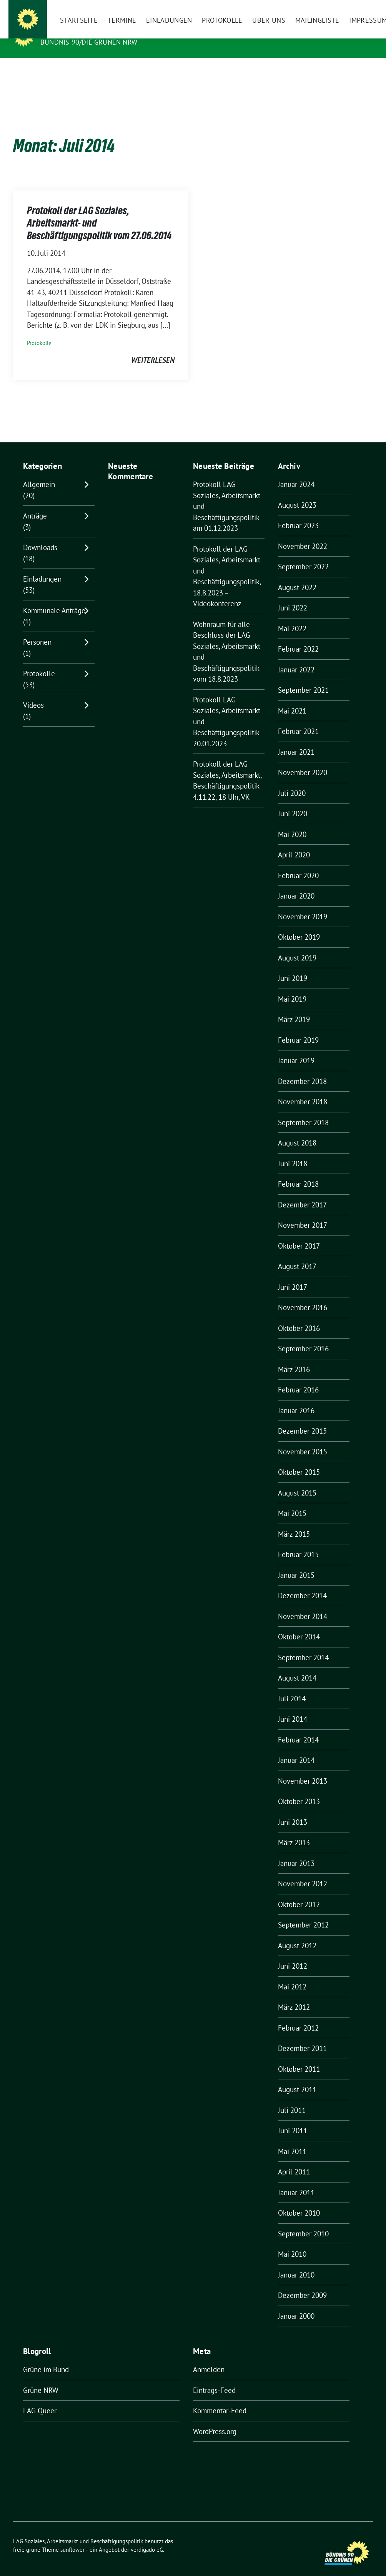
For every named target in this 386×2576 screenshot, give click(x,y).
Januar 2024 (296, 472)
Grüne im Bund (46, 2357)
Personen (37, 630)
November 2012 (302, 1871)
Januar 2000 (296, 2304)
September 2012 (303, 1912)
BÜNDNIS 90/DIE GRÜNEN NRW (88, 42)
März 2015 (294, 1522)
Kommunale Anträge (54, 598)
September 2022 (303, 554)
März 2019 (294, 1007)
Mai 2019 (292, 987)
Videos (33, 693)
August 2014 (297, 1666)
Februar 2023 (298, 513)
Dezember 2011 (302, 2036)
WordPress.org (214, 2419)
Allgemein (39, 472)
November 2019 (302, 904)
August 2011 (297, 2077)
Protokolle (39, 331)
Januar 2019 (296, 1048)
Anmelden (209, 2357)
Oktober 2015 (299, 1460)
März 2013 (294, 1830)
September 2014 (303, 1645)
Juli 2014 (292, 1686)
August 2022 (297, 575)
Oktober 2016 (299, 1316)
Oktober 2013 (299, 1789)
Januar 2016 (296, 1398)
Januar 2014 (296, 1748)
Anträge (35, 504)
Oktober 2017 (299, 1234)
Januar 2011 (296, 2180)
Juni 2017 (292, 1275)
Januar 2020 (296, 884)
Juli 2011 (292, 2098)
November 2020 (302, 760)
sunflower (72, 2537)
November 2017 (302, 1213)
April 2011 (294, 2159)
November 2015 (302, 1439)
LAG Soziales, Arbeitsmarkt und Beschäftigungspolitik (157, 31)
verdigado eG (147, 2537)
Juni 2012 (292, 1954)
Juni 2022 (292, 595)
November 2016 (302, 1295)
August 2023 (297, 493)
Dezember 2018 (302, 1069)
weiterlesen (153, 348)
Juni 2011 (292, 2118)
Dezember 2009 (302, 2283)
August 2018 (297, 1130)
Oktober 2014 (299, 1624)
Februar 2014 (298, 1727)
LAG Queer (40, 2398)
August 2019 (297, 945)
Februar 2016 (298, 1377)
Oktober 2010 (299, 2201)
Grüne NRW (40, 2378)
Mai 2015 (292, 1501)
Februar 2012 (298, 2016)
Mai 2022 (292, 616)
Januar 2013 (296, 1851)
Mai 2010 (292, 2242)
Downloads (40, 535)
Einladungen (42, 567)
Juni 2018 (292, 1151)
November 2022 (302, 534)
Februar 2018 (298, 1172)
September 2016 (303, 1336)
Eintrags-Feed (214, 2378)
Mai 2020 (292, 822)
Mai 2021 (292, 699)
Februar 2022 (298, 637)
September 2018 (303, 1110)
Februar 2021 (298, 719)
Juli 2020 (292, 781)
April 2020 (294, 842)
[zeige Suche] (359, 7)
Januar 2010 (296, 2263)
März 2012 (294, 1995)
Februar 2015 (298, 1542)
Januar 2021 (296, 740)
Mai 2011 (292, 2139)
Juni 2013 (292, 1810)
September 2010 (303, 2221)
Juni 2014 (292, 1707)
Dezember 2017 (302, 1192)
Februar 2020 (298, 863)
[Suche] (348, 7)
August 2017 (297, 1254)
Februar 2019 (298, 1028)
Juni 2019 (292, 966)
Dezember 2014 (302, 1583)
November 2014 (302, 1604)
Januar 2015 (296, 1563)
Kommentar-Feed (219, 2398)
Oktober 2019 (299, 925)
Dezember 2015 (302, 1419)
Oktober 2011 (299, 2057)
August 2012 (297, 1933)
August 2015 (297, 1481)
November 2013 (302, 1769)
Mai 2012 (292, 1974)
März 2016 (294, 1357)
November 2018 (302, 1089)
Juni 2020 (292, 801)
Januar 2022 (296, 657)
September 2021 (303, 678)
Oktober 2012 (299, 1892)
